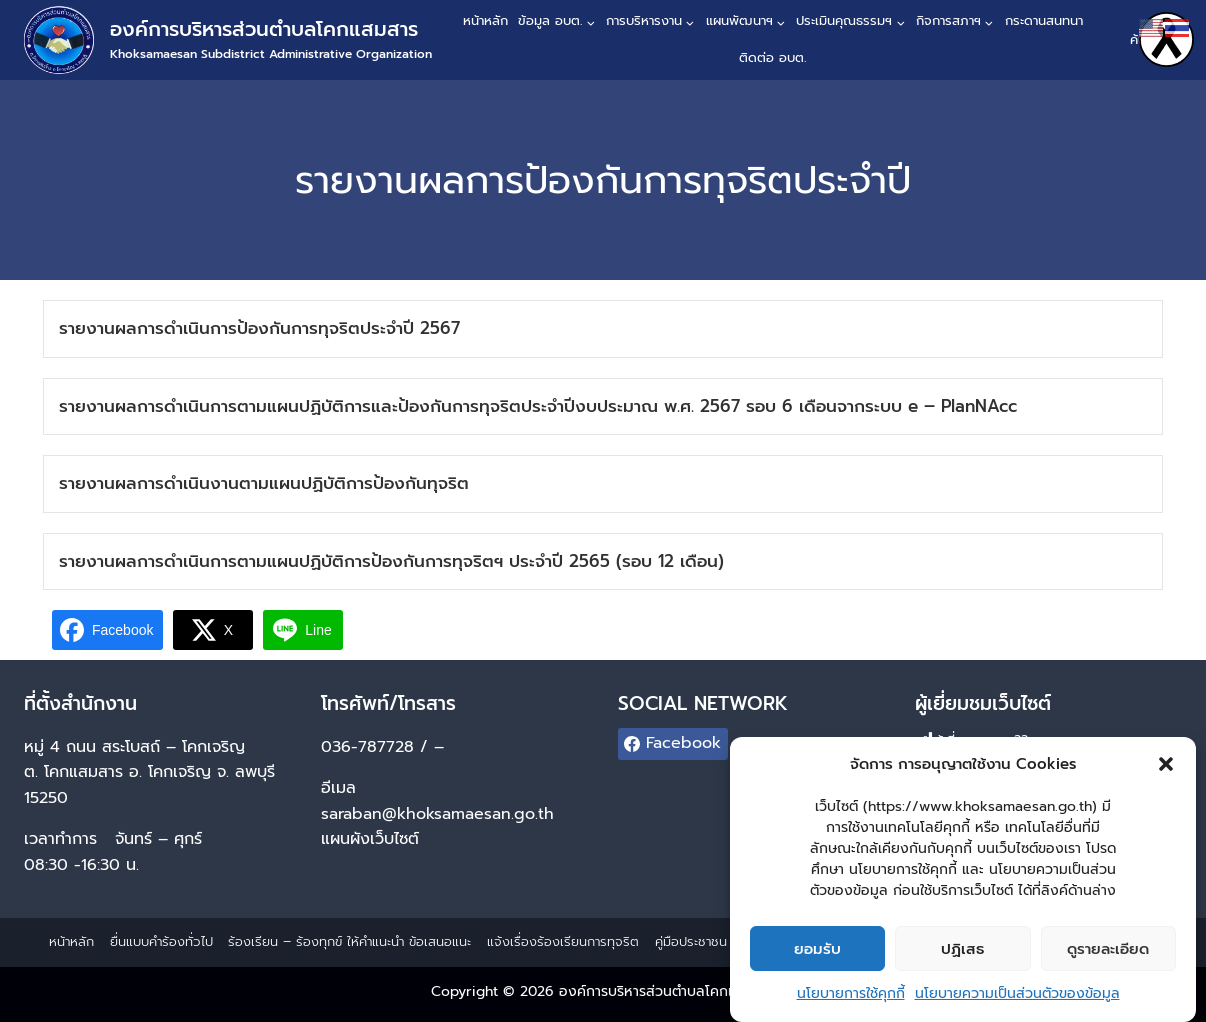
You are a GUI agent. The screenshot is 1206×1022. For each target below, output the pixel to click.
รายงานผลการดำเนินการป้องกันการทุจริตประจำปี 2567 (259, 328)
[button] (1166, 775)
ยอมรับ (817, 959)
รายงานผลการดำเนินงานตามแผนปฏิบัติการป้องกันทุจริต (264, 483)
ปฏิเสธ (962, 959)
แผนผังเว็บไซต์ (373, 839)
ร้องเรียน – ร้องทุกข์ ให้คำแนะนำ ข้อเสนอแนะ (349, 941)
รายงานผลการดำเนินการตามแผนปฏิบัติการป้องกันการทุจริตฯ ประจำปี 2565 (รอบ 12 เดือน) (391, 561)
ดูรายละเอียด (1108, 959)
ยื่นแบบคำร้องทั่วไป (161, 941)
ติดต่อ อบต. (772, 57)
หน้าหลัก (485, 20)
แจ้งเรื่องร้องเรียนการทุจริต (563, 941)
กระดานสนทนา (1044, 20)
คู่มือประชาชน (691, 941)
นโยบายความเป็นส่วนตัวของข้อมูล (1017, 1004)
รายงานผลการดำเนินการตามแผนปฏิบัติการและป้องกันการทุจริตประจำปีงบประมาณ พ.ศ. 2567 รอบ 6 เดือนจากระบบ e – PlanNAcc (538, 406)
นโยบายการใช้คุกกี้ (851, 1004)
